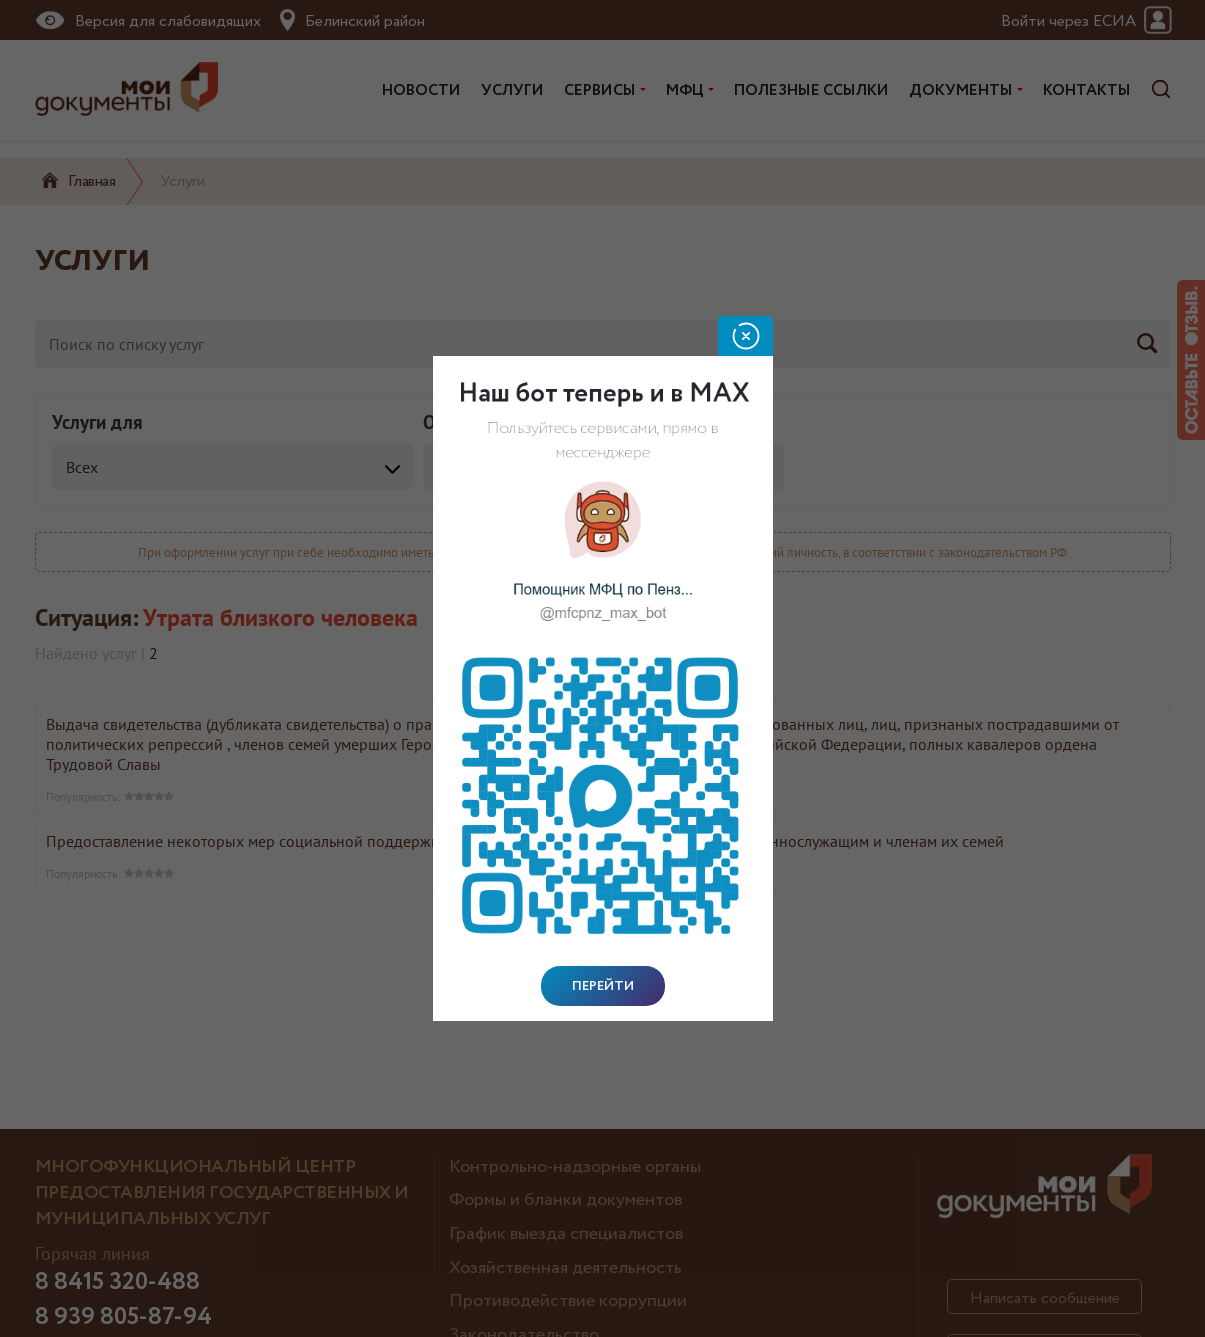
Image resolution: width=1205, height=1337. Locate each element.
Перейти (603, 986)
